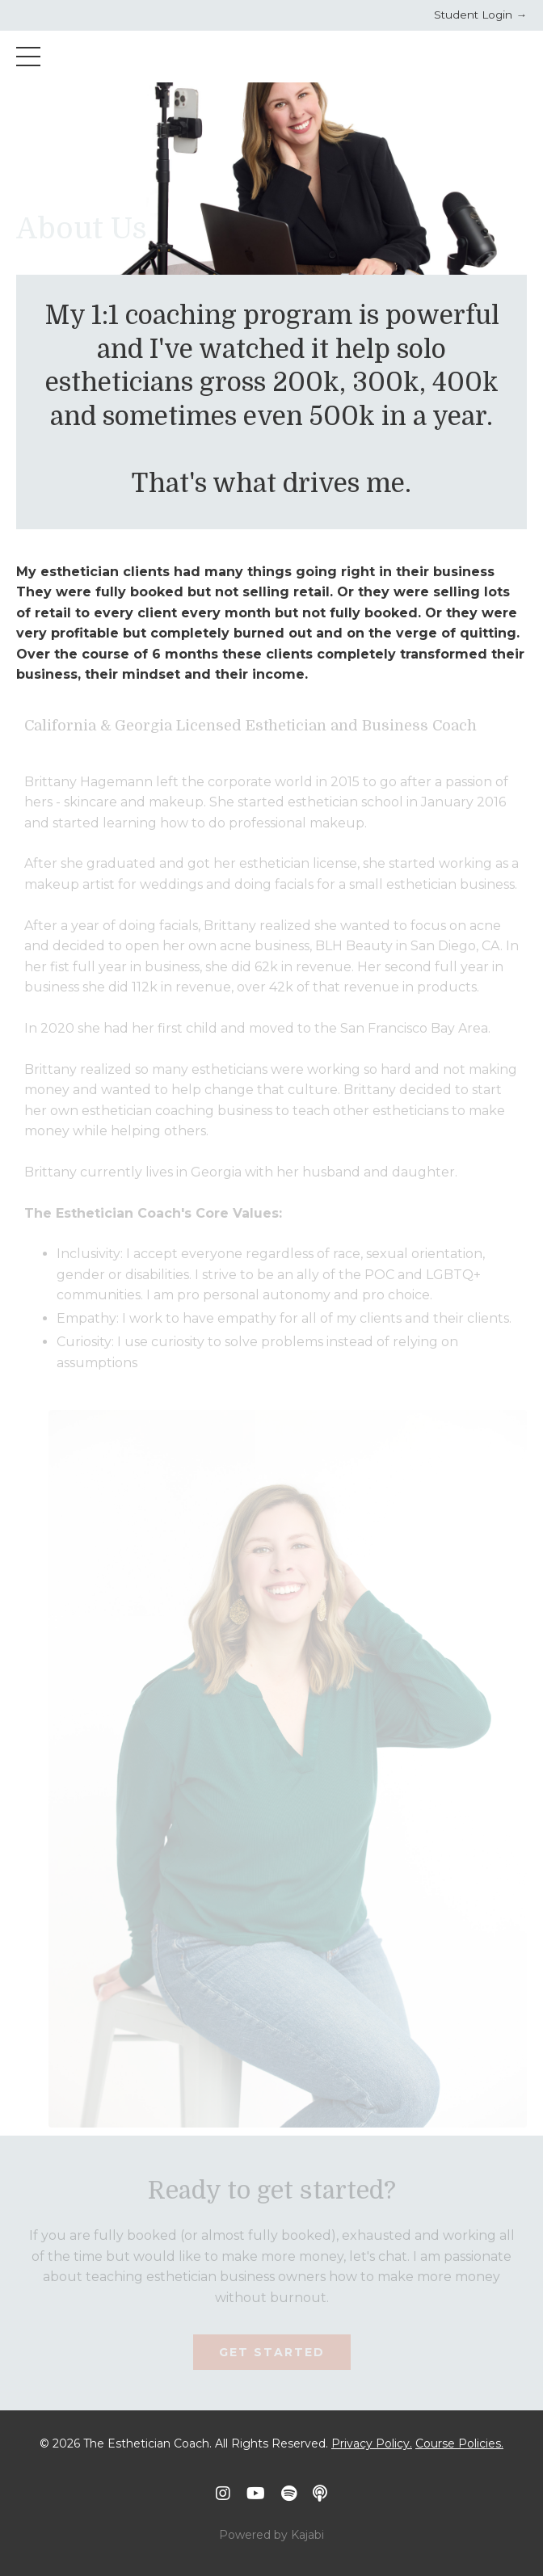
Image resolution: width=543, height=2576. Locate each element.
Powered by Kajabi (271, 2535)
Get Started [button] (272, 2352)
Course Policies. (459, 2443)
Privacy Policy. (371, 2443)
